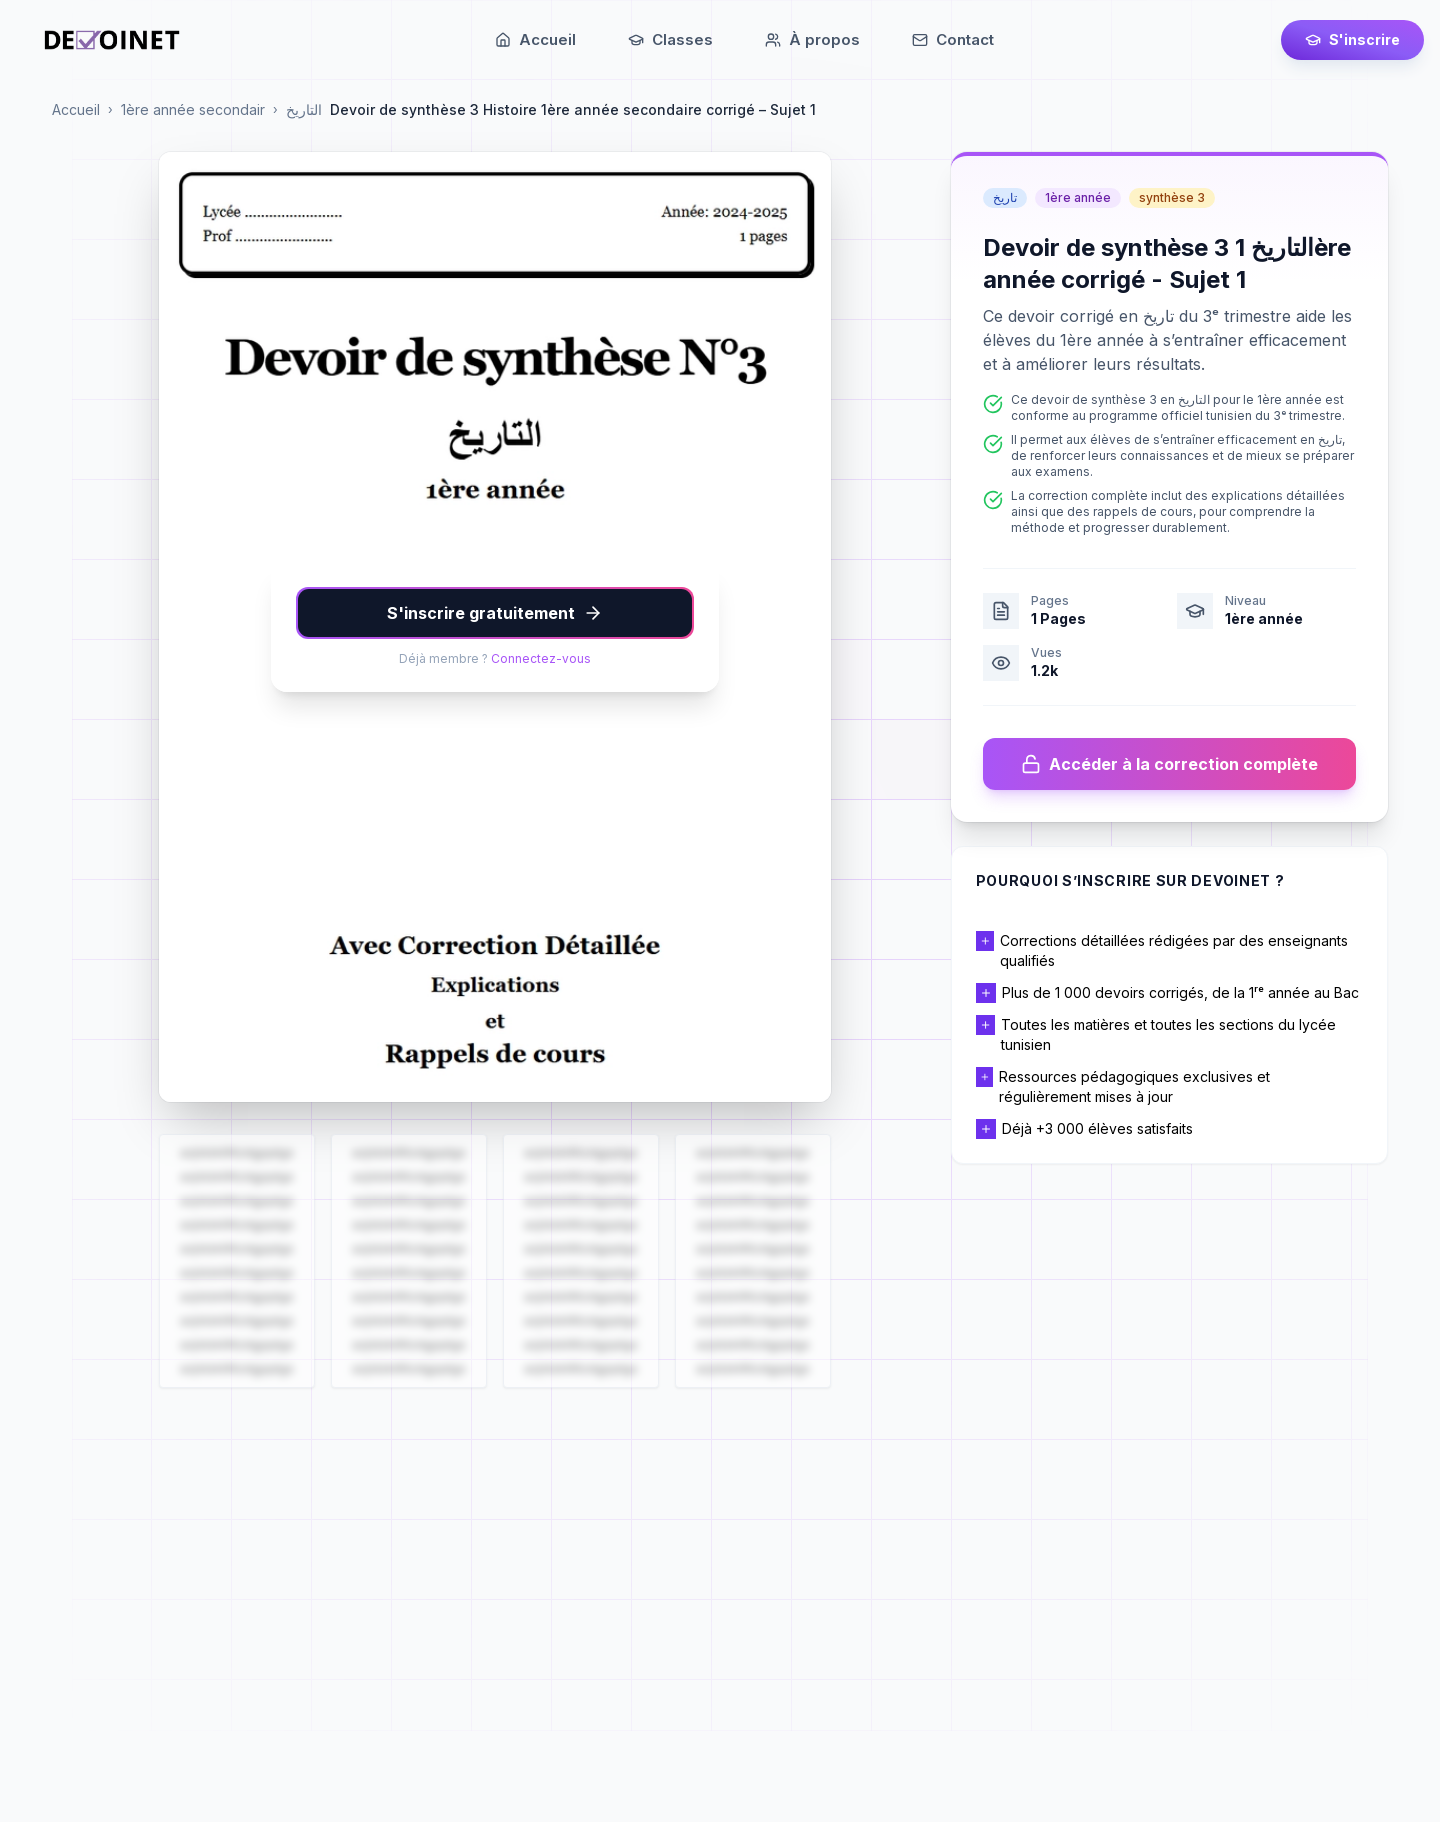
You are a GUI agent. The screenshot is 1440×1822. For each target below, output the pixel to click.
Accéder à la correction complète (1169, 764)
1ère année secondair (193, 109)
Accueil (76, 109)
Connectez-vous (541, 658)
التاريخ (304, 109)
